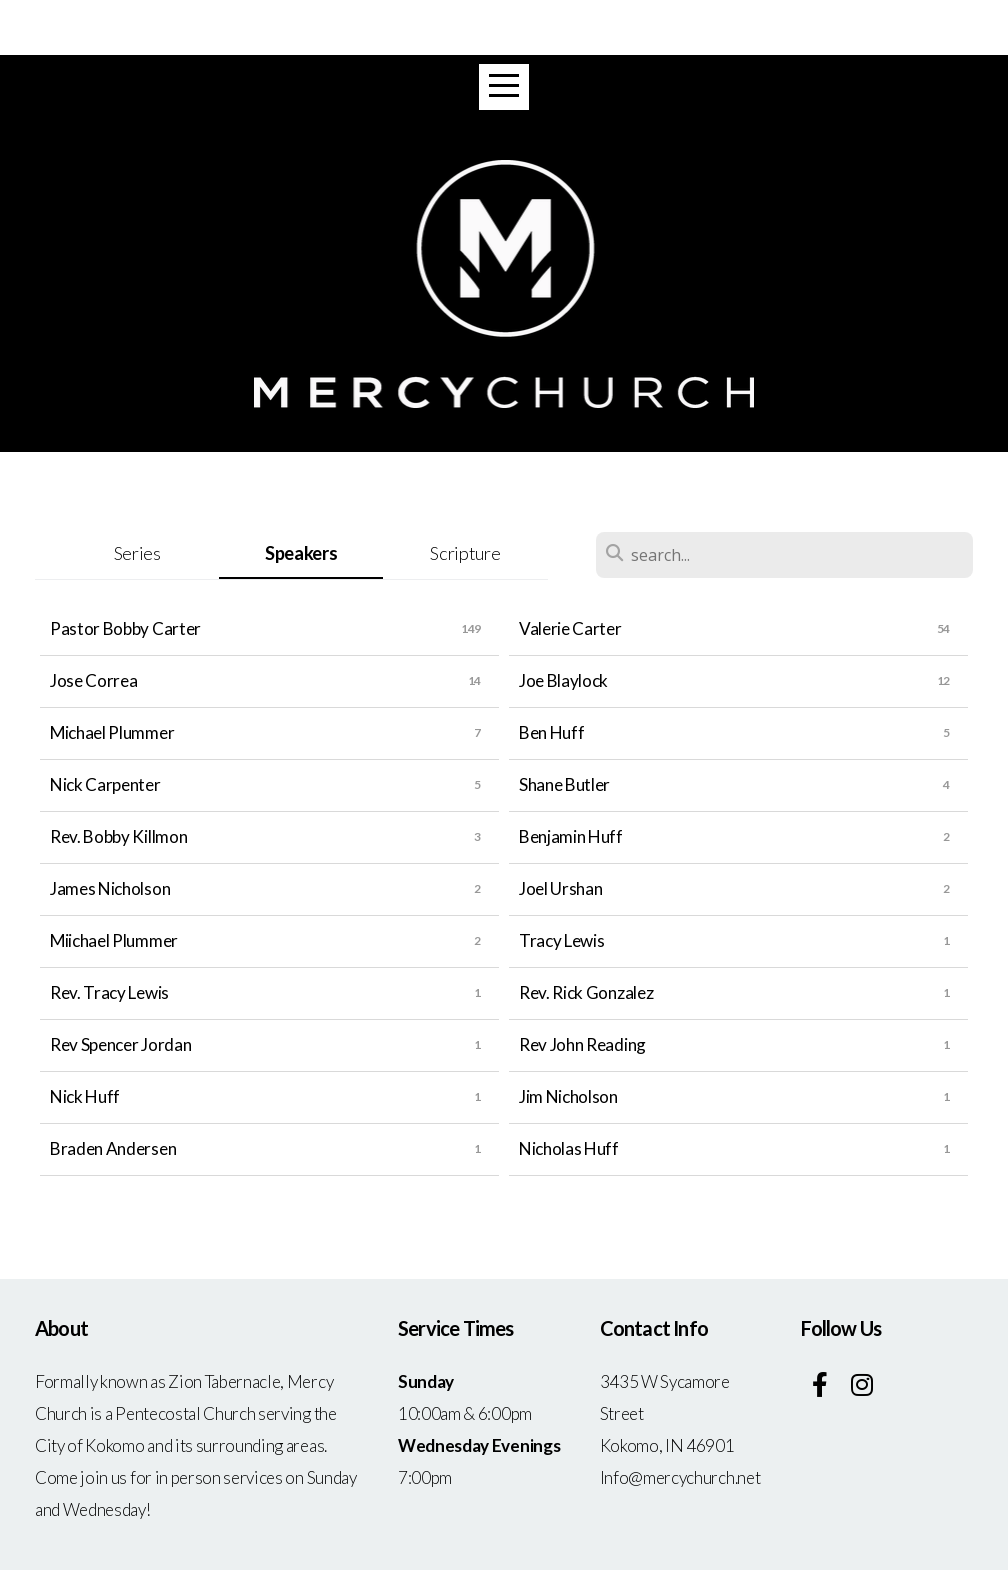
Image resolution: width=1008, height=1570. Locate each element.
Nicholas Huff (569, 1148)
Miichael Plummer (114, 940)
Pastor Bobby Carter (125, 628)
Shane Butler (564, 784)
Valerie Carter (570, 628)
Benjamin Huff (571, 836)
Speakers (301, 553)
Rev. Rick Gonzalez (586, 992)
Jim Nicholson (568, 1096)
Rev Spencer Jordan (120, 1044)
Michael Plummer (112, 732)
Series (137, 553)
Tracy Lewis (561, 940)
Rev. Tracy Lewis (109, 992)
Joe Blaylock (563, 680)
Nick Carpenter (105, 784)
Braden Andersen (113, 1148)
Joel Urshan (560, 888)
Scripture (465, 553)
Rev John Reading (582, 1044)
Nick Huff (85, 1096)
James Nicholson (110, 888)
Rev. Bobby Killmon (118, 836)
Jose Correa (93, 680)
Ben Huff (551, 732)
